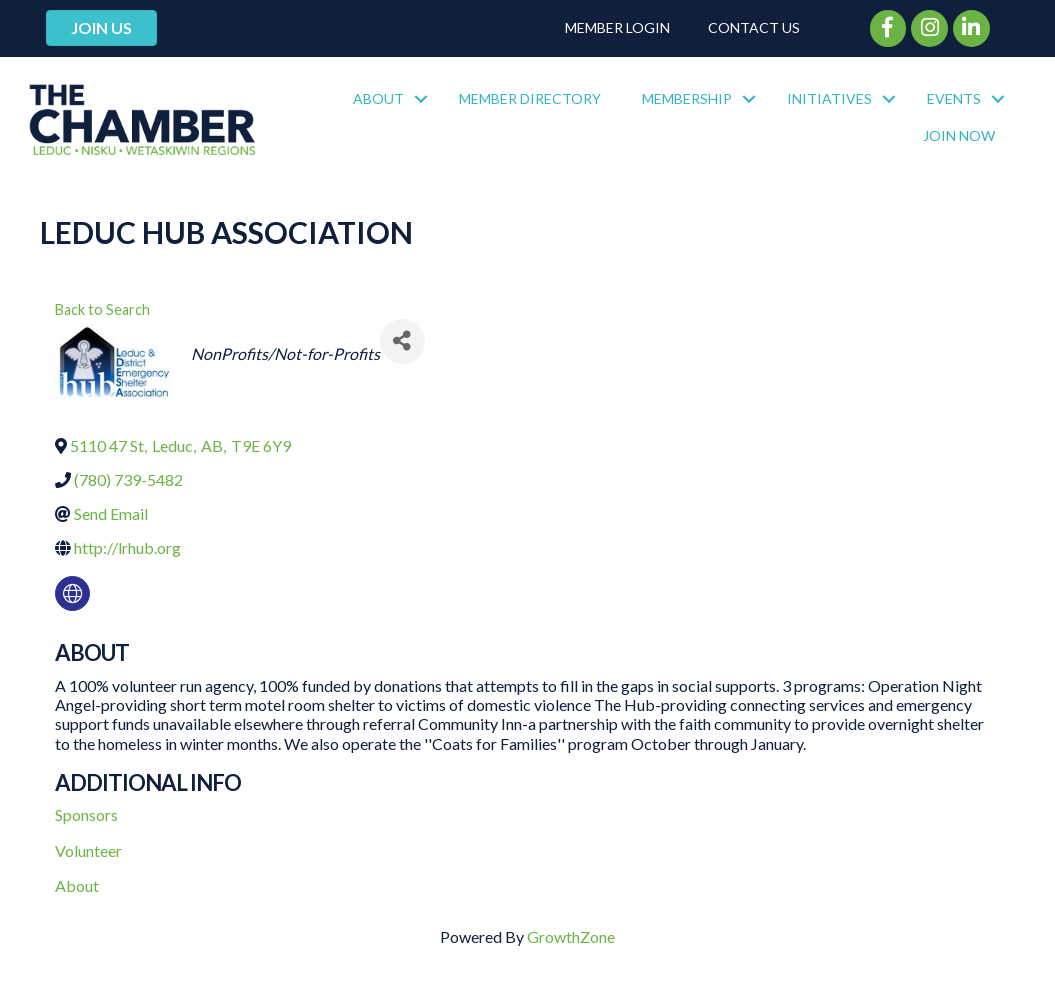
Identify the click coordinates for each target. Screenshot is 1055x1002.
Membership (687, 98)
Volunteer (88, 850)
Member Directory (530, 98)
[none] (72, 593)
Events (954, 98)
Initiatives (829, 98)
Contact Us (754, 27)
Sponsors (86, 814)
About (378, 98)
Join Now (959, 135)
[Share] (402, 341)
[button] (101, 28)
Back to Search (102, 309)
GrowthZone (571, 936)
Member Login (617, 27)
